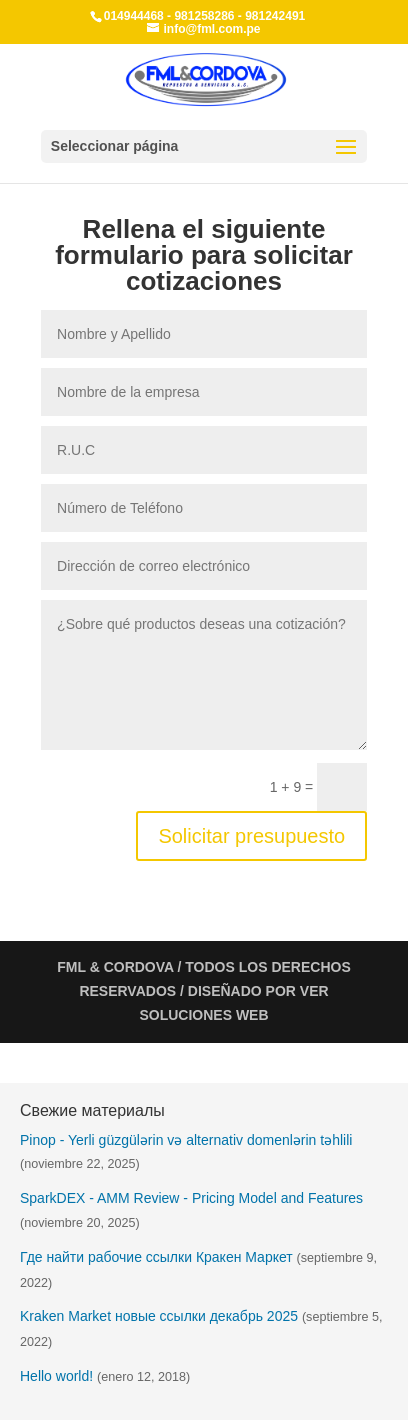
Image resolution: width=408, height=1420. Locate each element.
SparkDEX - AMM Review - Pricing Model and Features (191, 1198)
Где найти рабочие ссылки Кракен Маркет (156, 1257)
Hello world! (56, 1376)
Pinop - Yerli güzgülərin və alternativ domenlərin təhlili (186, 1140)
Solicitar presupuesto (251, 836)
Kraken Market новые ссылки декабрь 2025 (159, 1316)
